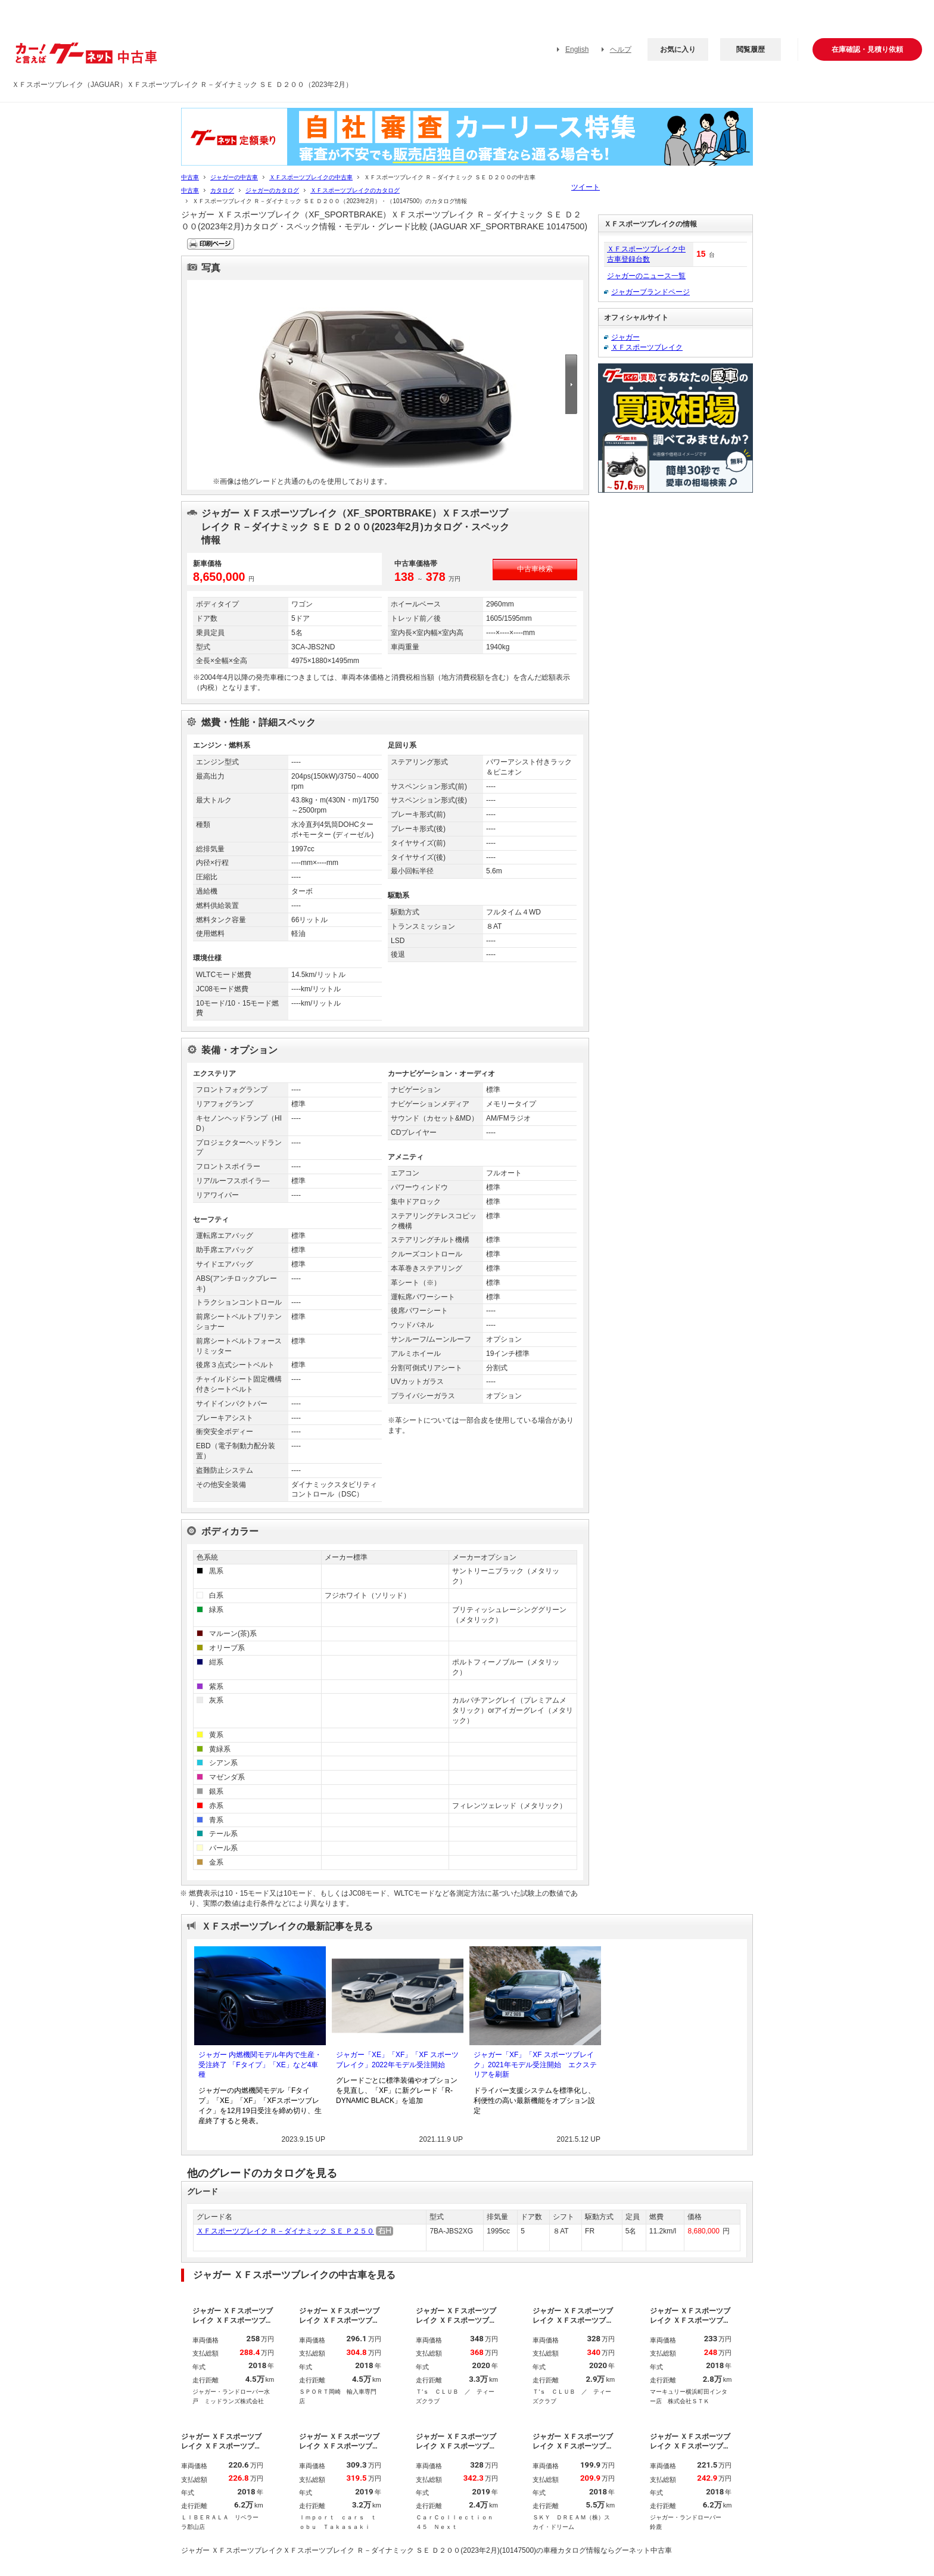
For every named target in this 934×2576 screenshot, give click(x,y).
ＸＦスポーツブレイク (647, 347)
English (577, 49)
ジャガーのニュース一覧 (646, 276)
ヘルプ (620, 49)
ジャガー (625, 337)
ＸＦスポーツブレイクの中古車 (311, 177)
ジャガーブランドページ (650, 292)
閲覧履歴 (750, 49)
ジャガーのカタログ (272, 190)
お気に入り (678, 49)
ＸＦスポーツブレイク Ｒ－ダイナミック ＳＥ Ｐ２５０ (285, 2231)
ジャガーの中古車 (234, 177)
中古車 (190, 177)
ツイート (585, 187)
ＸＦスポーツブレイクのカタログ (355, 190)
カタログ (222, 190)
